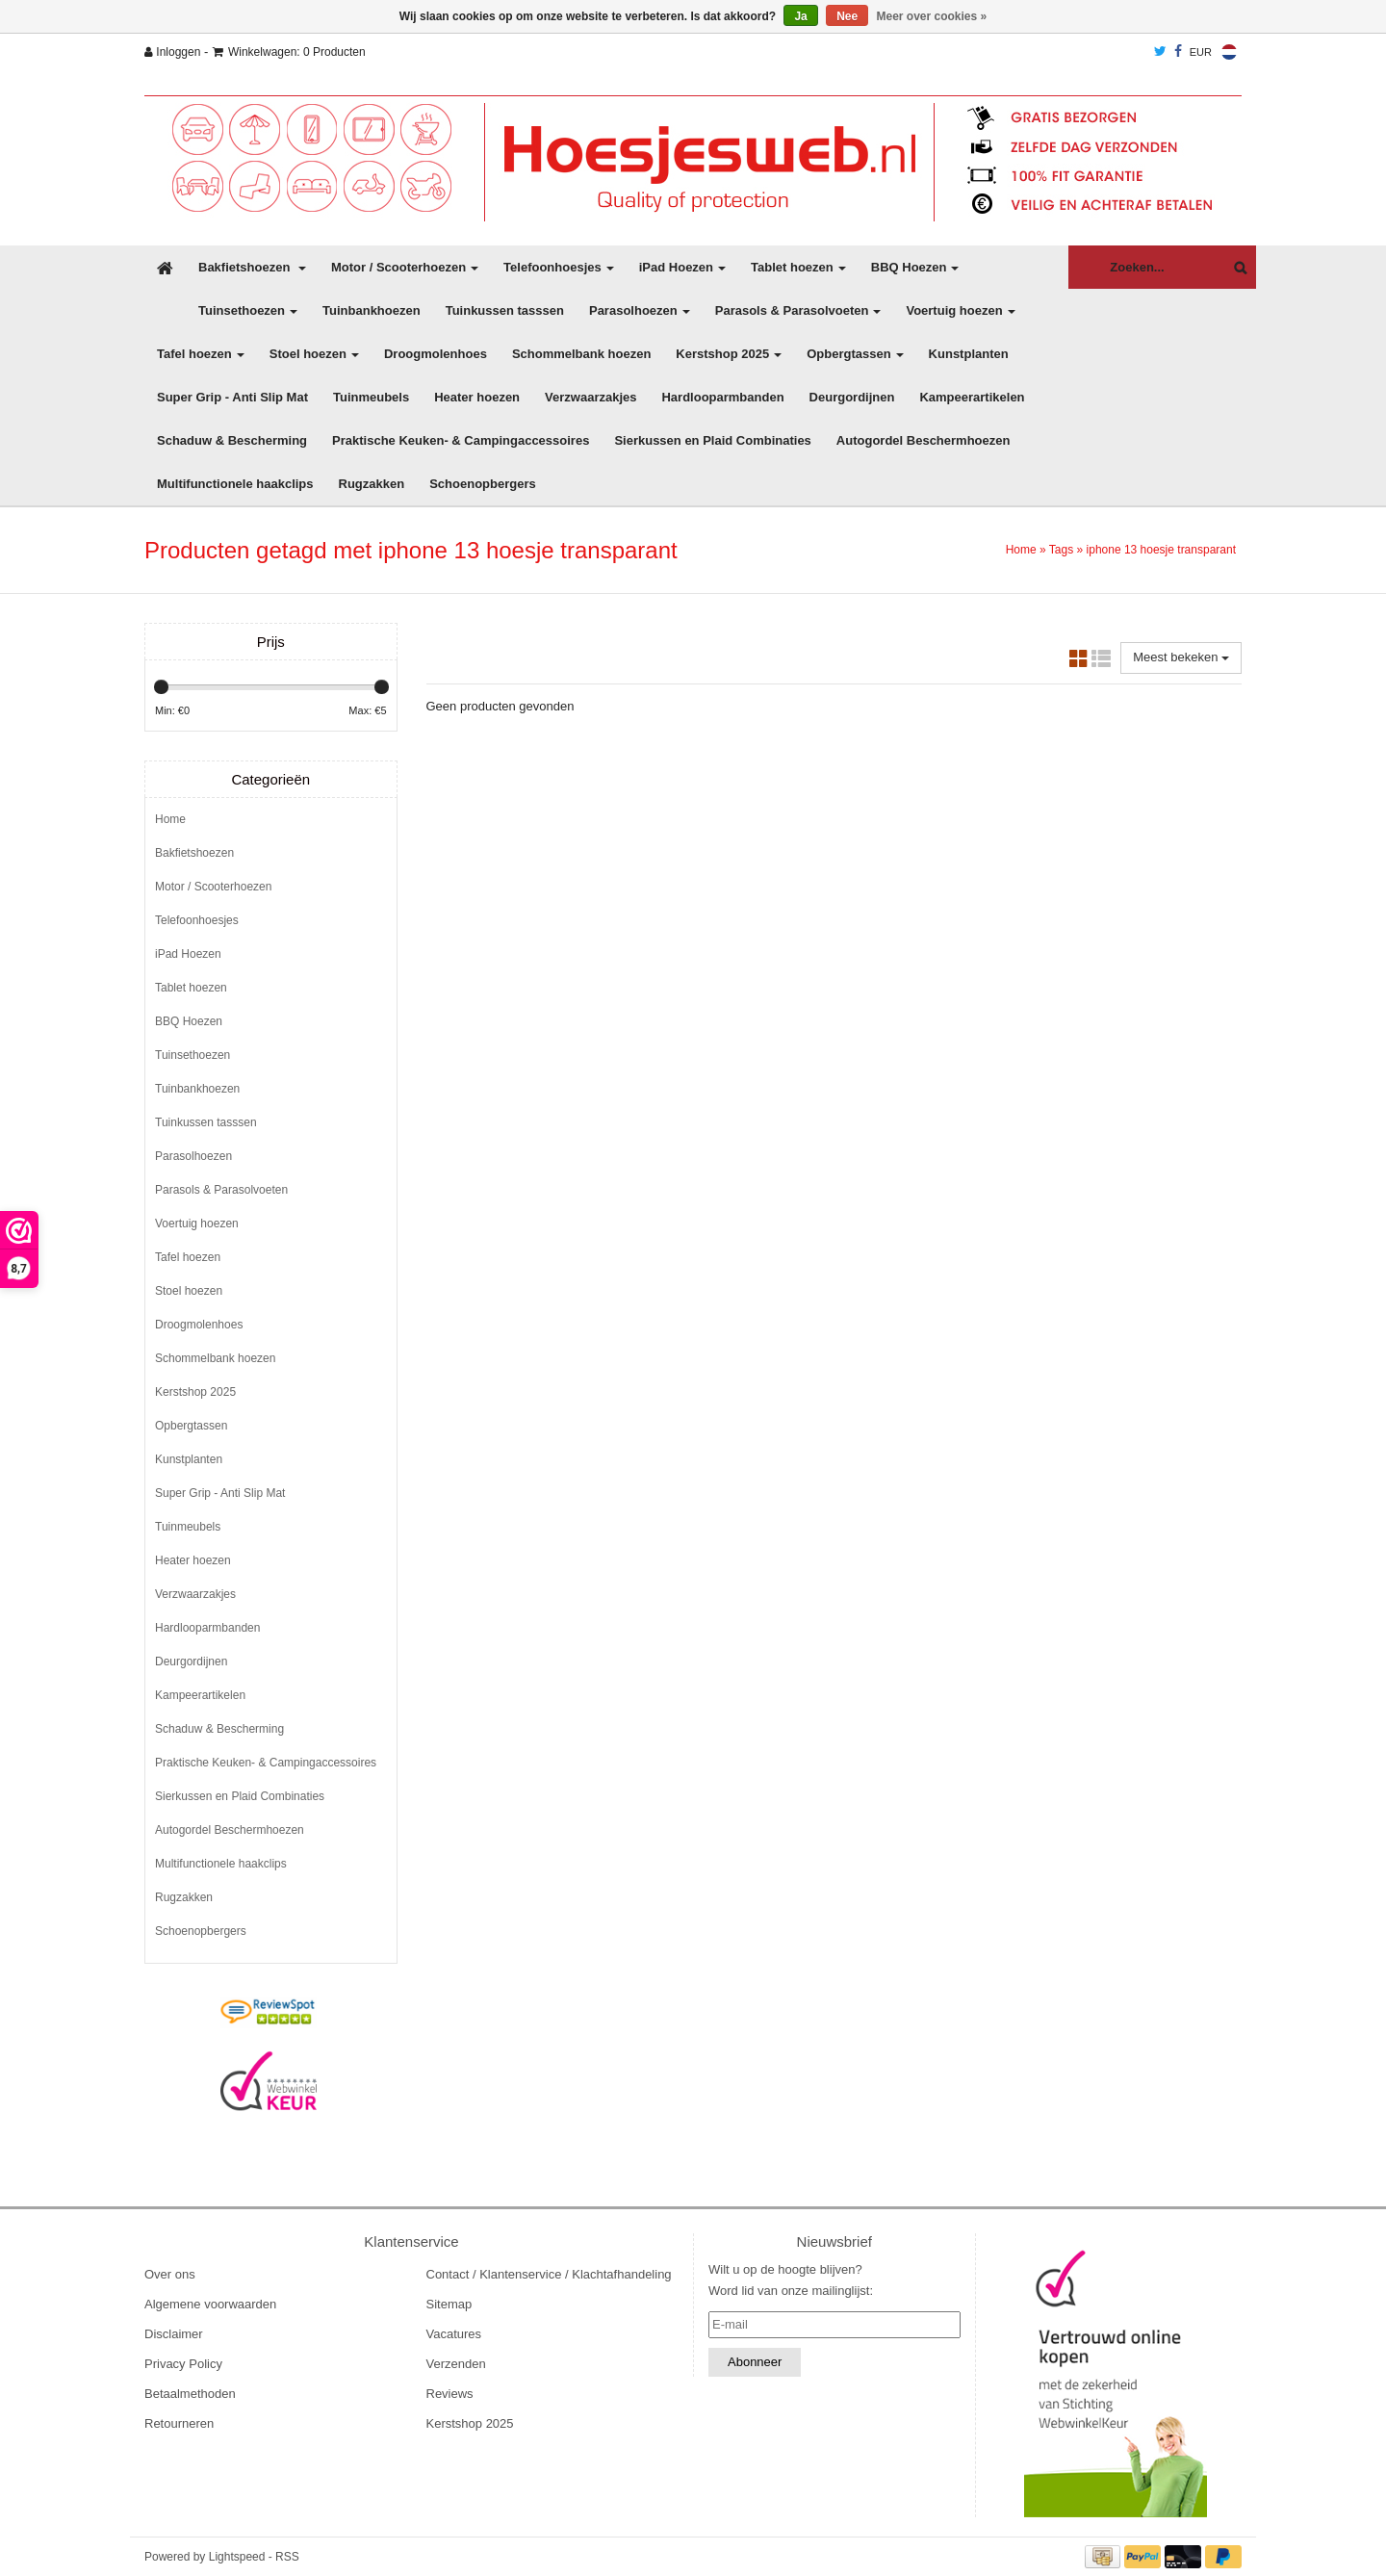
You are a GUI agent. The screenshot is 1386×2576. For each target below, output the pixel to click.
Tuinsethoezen (247, 310)
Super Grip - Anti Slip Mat (232, 397)
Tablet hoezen (798, 267)
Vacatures (454, 2334)
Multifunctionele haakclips (235, 484)
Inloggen (172, 52)
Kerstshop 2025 (729, 354)
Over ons (169, 2274)
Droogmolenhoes (435, 354)
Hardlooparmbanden (722, 397)
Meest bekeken (1181, 657)
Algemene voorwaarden (210, 2304)
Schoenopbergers (482, 484)
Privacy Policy (183, 2364)
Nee (847, 16)
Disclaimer (173, 2334)
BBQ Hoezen (915, 267)
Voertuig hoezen (960, 310)
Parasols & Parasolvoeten (798, 310)
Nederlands (1229, 52)
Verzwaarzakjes (590, 397)
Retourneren (179, 2423)
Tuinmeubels (371, 397)
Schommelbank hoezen (581, 354)
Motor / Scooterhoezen (404, 267)
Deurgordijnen (852, 397)
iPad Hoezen (682, 267)
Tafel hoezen (200, 354)
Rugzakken (372, 484)
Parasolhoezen (639, 310)
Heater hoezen (477, 397)
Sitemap (449, 2304)
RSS (287, 2556)
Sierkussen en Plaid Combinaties (712, 440)
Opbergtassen (855, 354)
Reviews (450, 2393)
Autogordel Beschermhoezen (923, 440)
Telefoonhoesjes (558, 267)
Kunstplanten (969, 354)
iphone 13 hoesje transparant (1161, 549)
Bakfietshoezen (252, 267)
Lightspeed (237, 2556)
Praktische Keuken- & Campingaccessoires (460, 440)
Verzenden (456, 2364)
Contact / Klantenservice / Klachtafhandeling (549, 2274)
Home (1021, 549)
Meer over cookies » (932, 16)
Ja (800, 16)
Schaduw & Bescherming (232, 440)
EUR (1201, 52)
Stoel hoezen (314, 354)
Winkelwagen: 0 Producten (289, 52)
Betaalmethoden (190, 2393)
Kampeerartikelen (971, 397)
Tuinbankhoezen (371, 310)
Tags (1061, 549)
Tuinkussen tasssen (505, 310)
